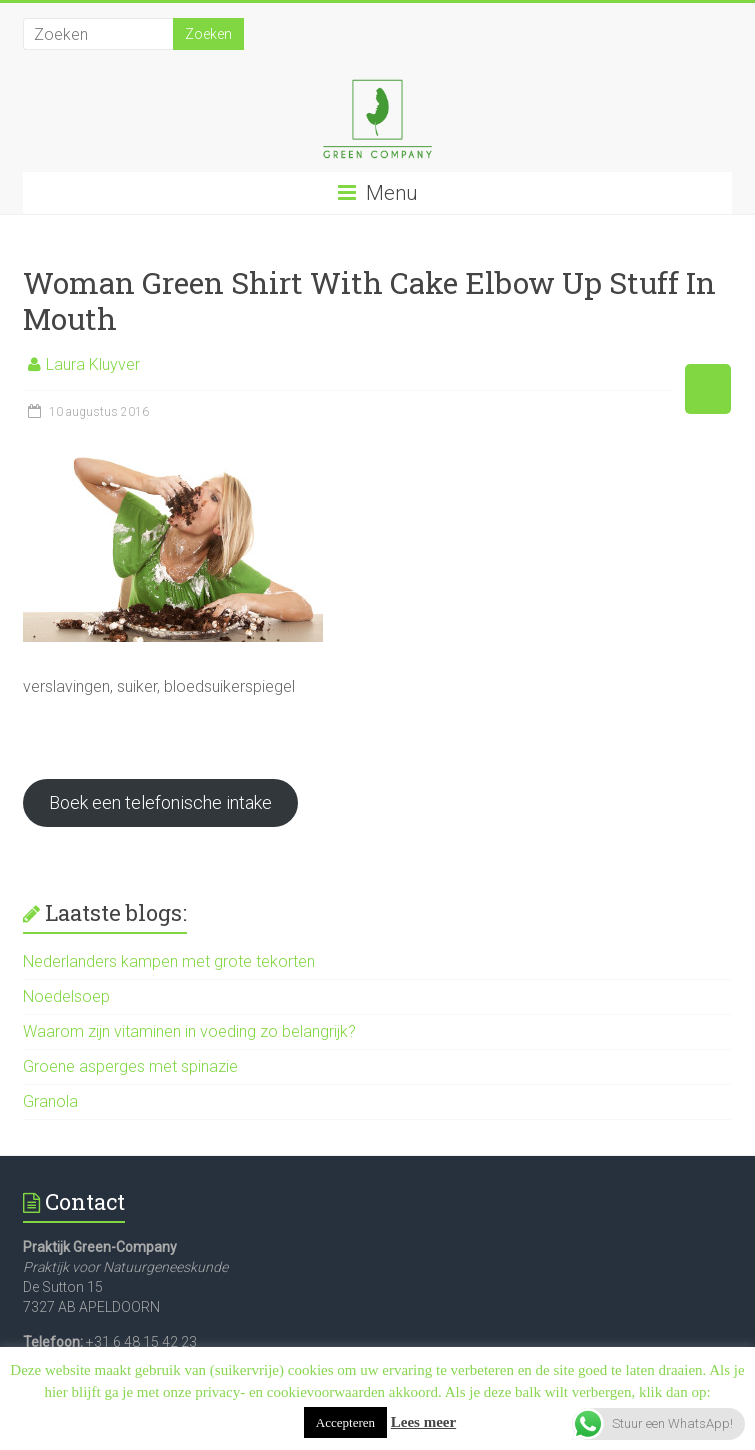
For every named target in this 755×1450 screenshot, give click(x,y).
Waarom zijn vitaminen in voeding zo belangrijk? (189, 1031)
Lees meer (423, 1422)
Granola (50, 1101)
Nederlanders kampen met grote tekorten (169, 961)
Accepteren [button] (345, 1422)
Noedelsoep (66, 996)
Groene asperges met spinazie (130, 1066)
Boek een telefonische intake (160, 802)
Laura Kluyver (93, 364)
